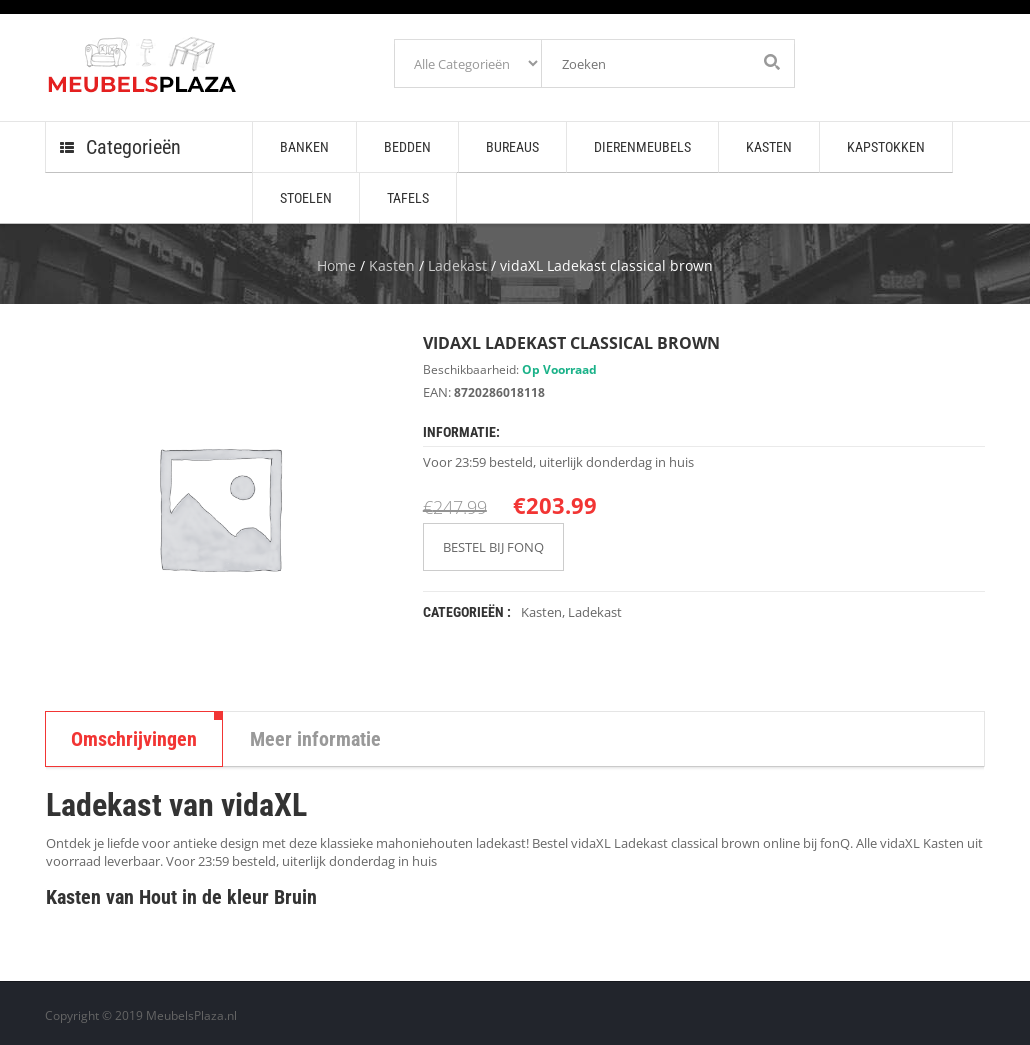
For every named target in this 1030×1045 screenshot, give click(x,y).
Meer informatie (315, 739)
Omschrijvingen (134, 739)
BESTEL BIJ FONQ (493, 547)
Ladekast (457, 265)
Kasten (392, 265)
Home (336, 265)
